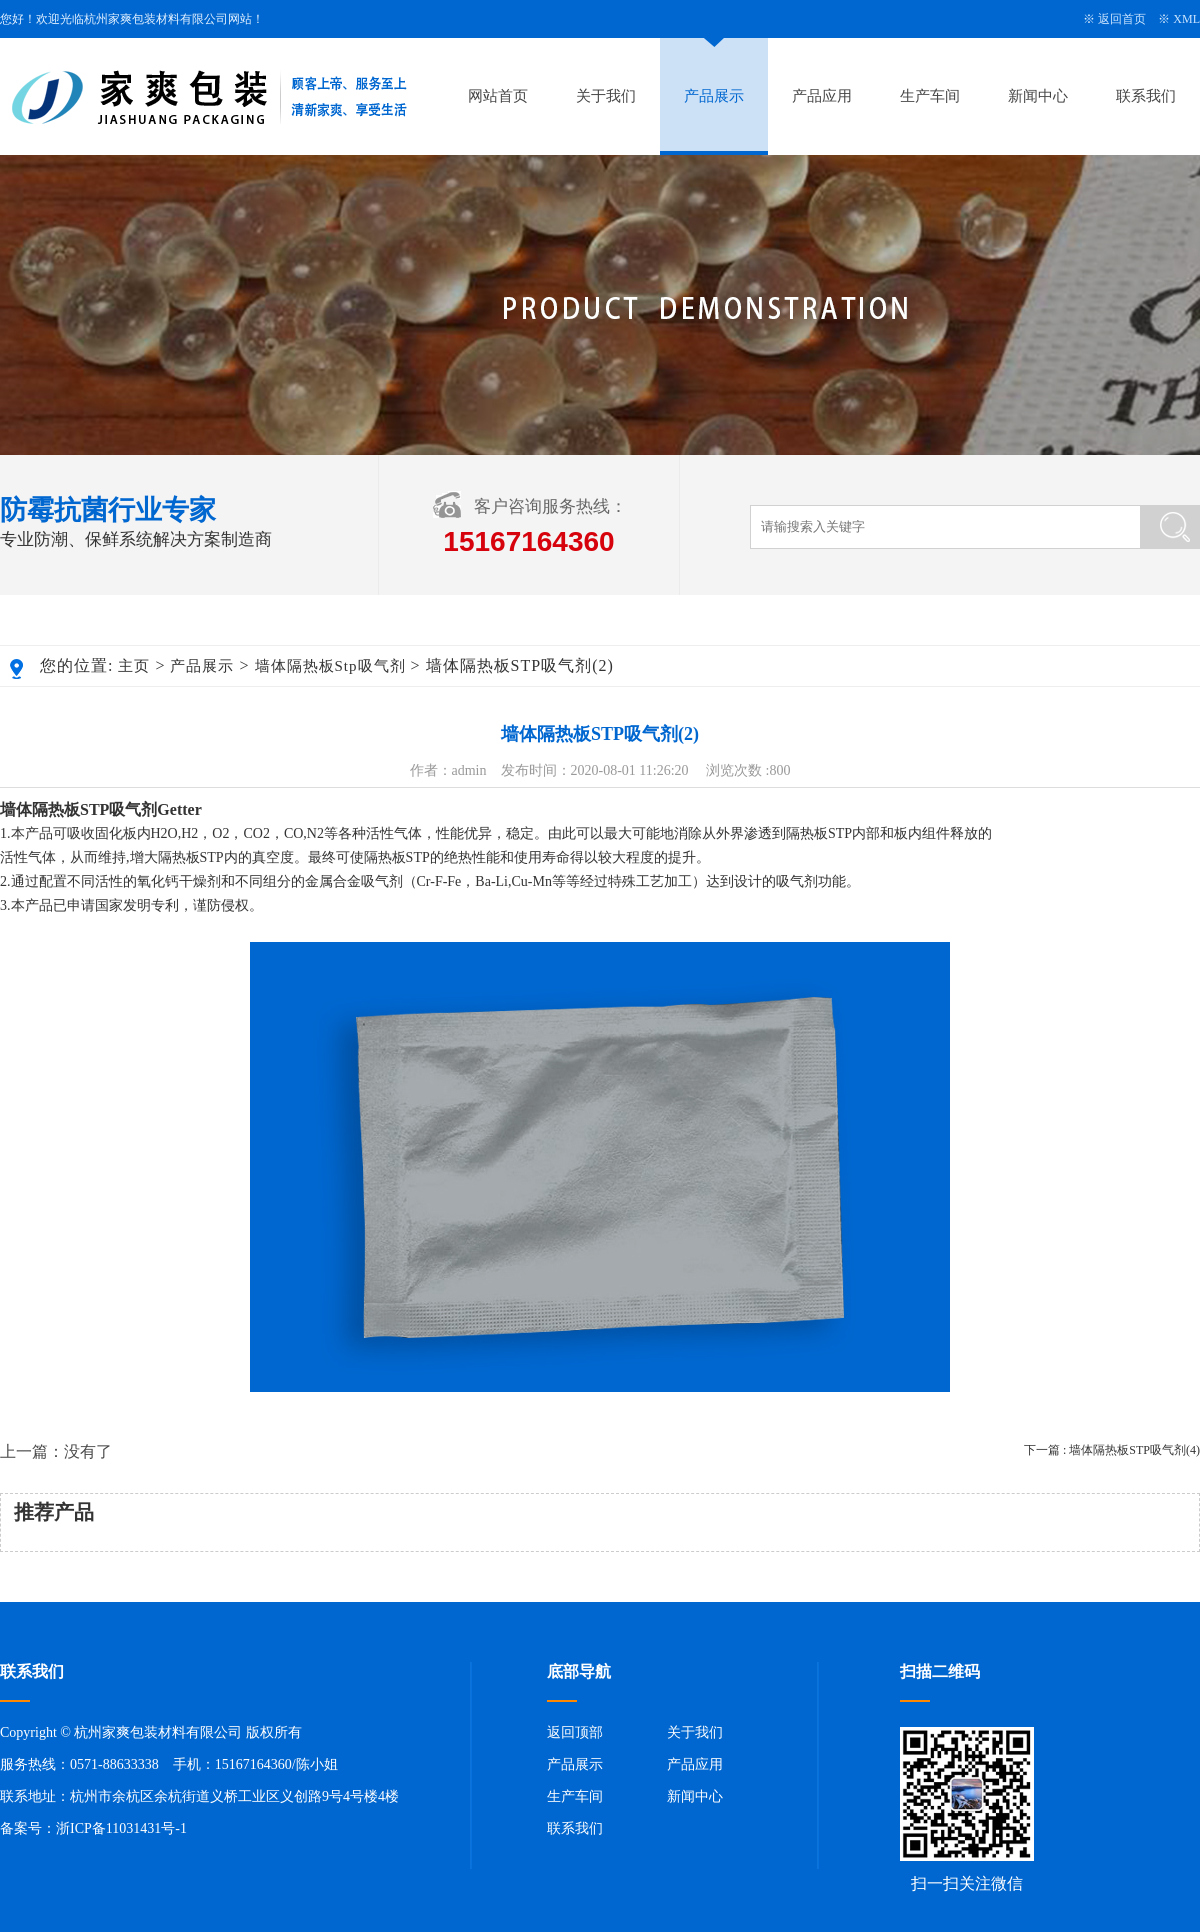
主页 (134, 666)
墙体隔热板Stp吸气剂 (330, 666)
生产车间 (930, 96)
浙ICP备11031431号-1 (121, 1828)
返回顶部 (575, 1732)
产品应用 (822, 96)
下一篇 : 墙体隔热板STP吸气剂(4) (1112, 1450)
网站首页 (498, 96)
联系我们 (1146, 96)
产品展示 (714, 96)
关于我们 (606, 96)
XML (1186, 19)
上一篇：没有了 (56, 1451)
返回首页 (1122, 19)
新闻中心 (1038, 96)
